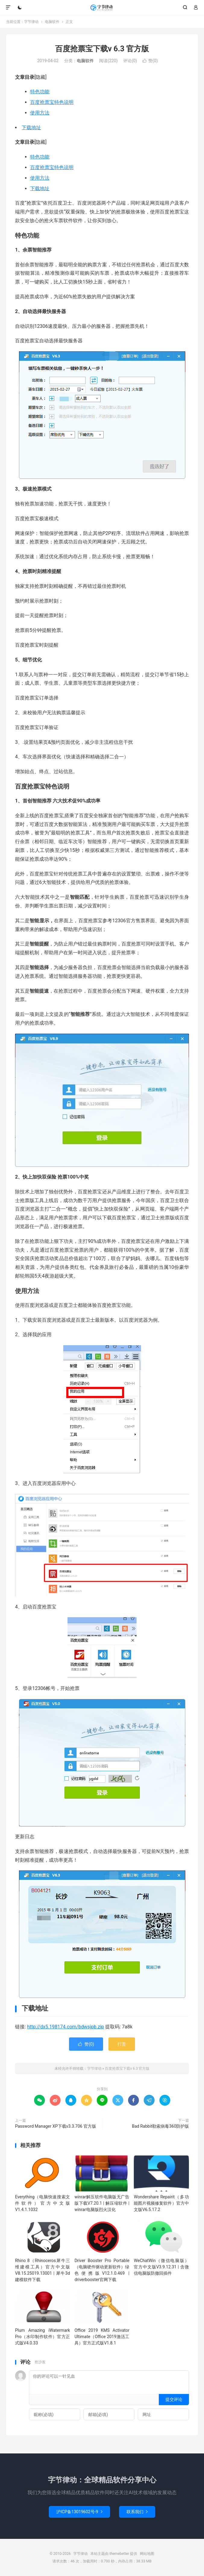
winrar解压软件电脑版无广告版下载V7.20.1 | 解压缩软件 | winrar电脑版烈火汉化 (101, 2203)
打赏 (122, 2044)
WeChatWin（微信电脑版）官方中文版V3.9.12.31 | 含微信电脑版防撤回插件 (161, 2267)
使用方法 (39, 113)
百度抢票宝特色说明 (52, 102)
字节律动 (102, 7)
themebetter (119, 2554)
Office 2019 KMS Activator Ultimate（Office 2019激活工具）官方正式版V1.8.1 (101, 2336)
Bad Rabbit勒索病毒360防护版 (160, 2126)
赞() (150, 60)
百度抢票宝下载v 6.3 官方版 (102, 48)
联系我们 (137, 2511)
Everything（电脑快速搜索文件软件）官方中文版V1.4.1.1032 (42, 2203)
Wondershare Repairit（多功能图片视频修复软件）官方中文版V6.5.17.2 (161, 2203)
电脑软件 (52, 22)
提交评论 (173, 2399)
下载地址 (31, 127)
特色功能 (39, 91)
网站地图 (147, 2554)
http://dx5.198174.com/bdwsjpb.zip (65, 2027)
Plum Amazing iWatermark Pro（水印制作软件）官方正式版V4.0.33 (42, 2336)
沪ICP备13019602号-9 (79, 2511)
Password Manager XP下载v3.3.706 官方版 (55, 2126)
